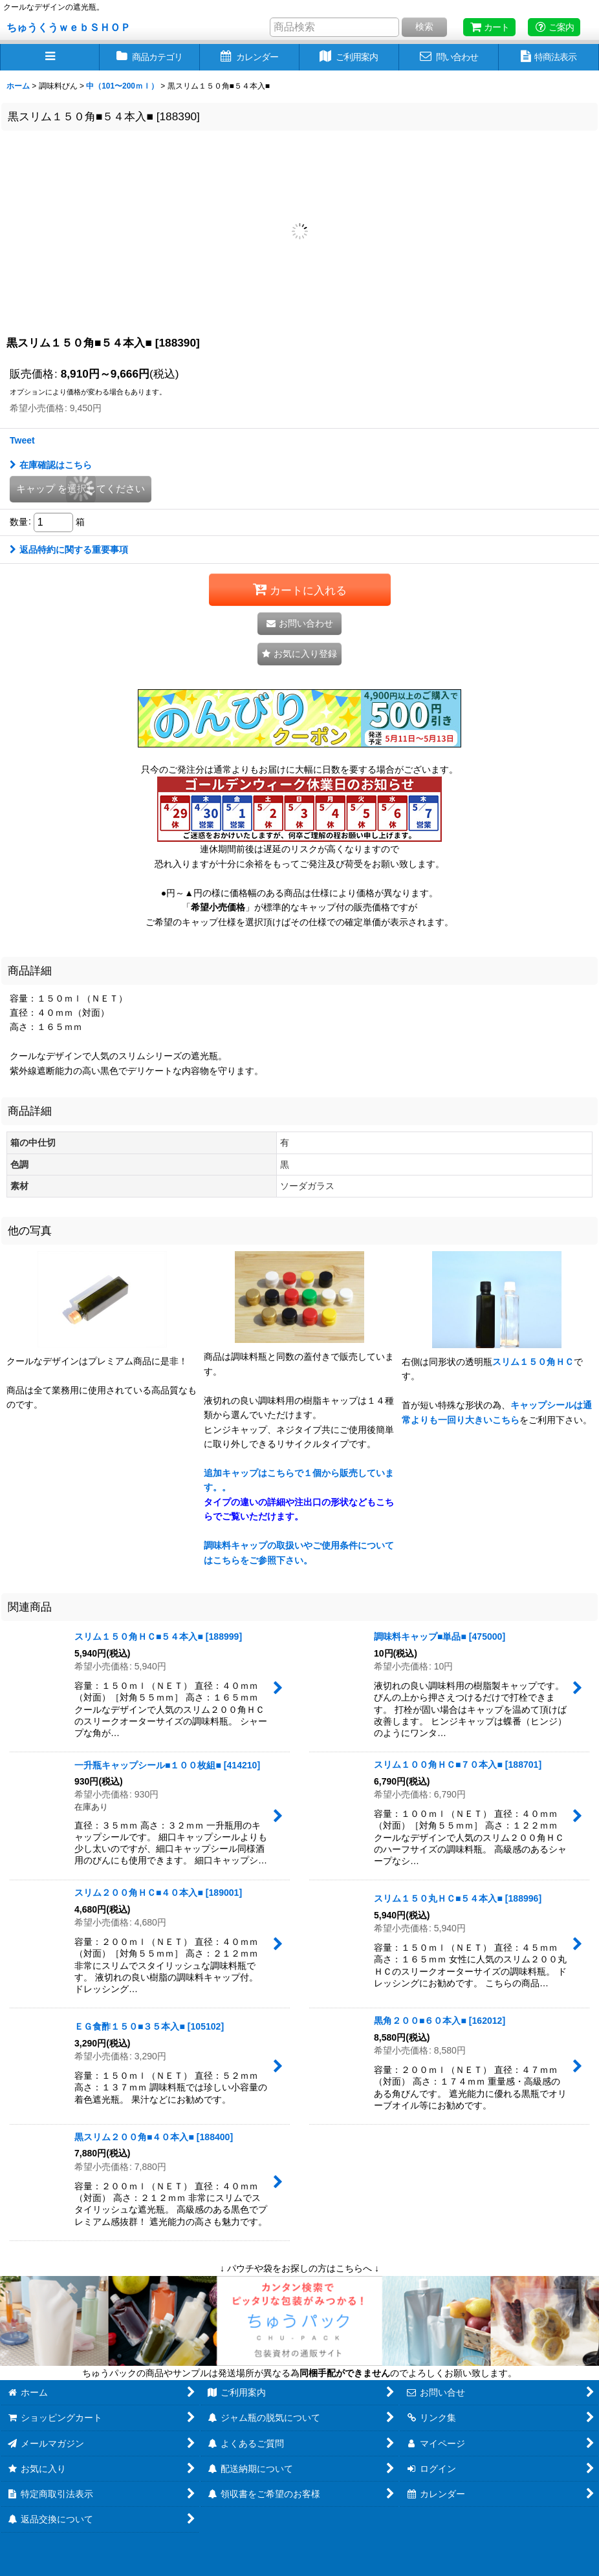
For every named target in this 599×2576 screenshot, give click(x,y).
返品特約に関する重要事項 (69, 549)
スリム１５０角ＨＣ (533, 1362)
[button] (50, 57)
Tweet (22, 440)
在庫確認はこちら (51, 465)
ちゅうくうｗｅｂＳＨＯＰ (68, 27)
